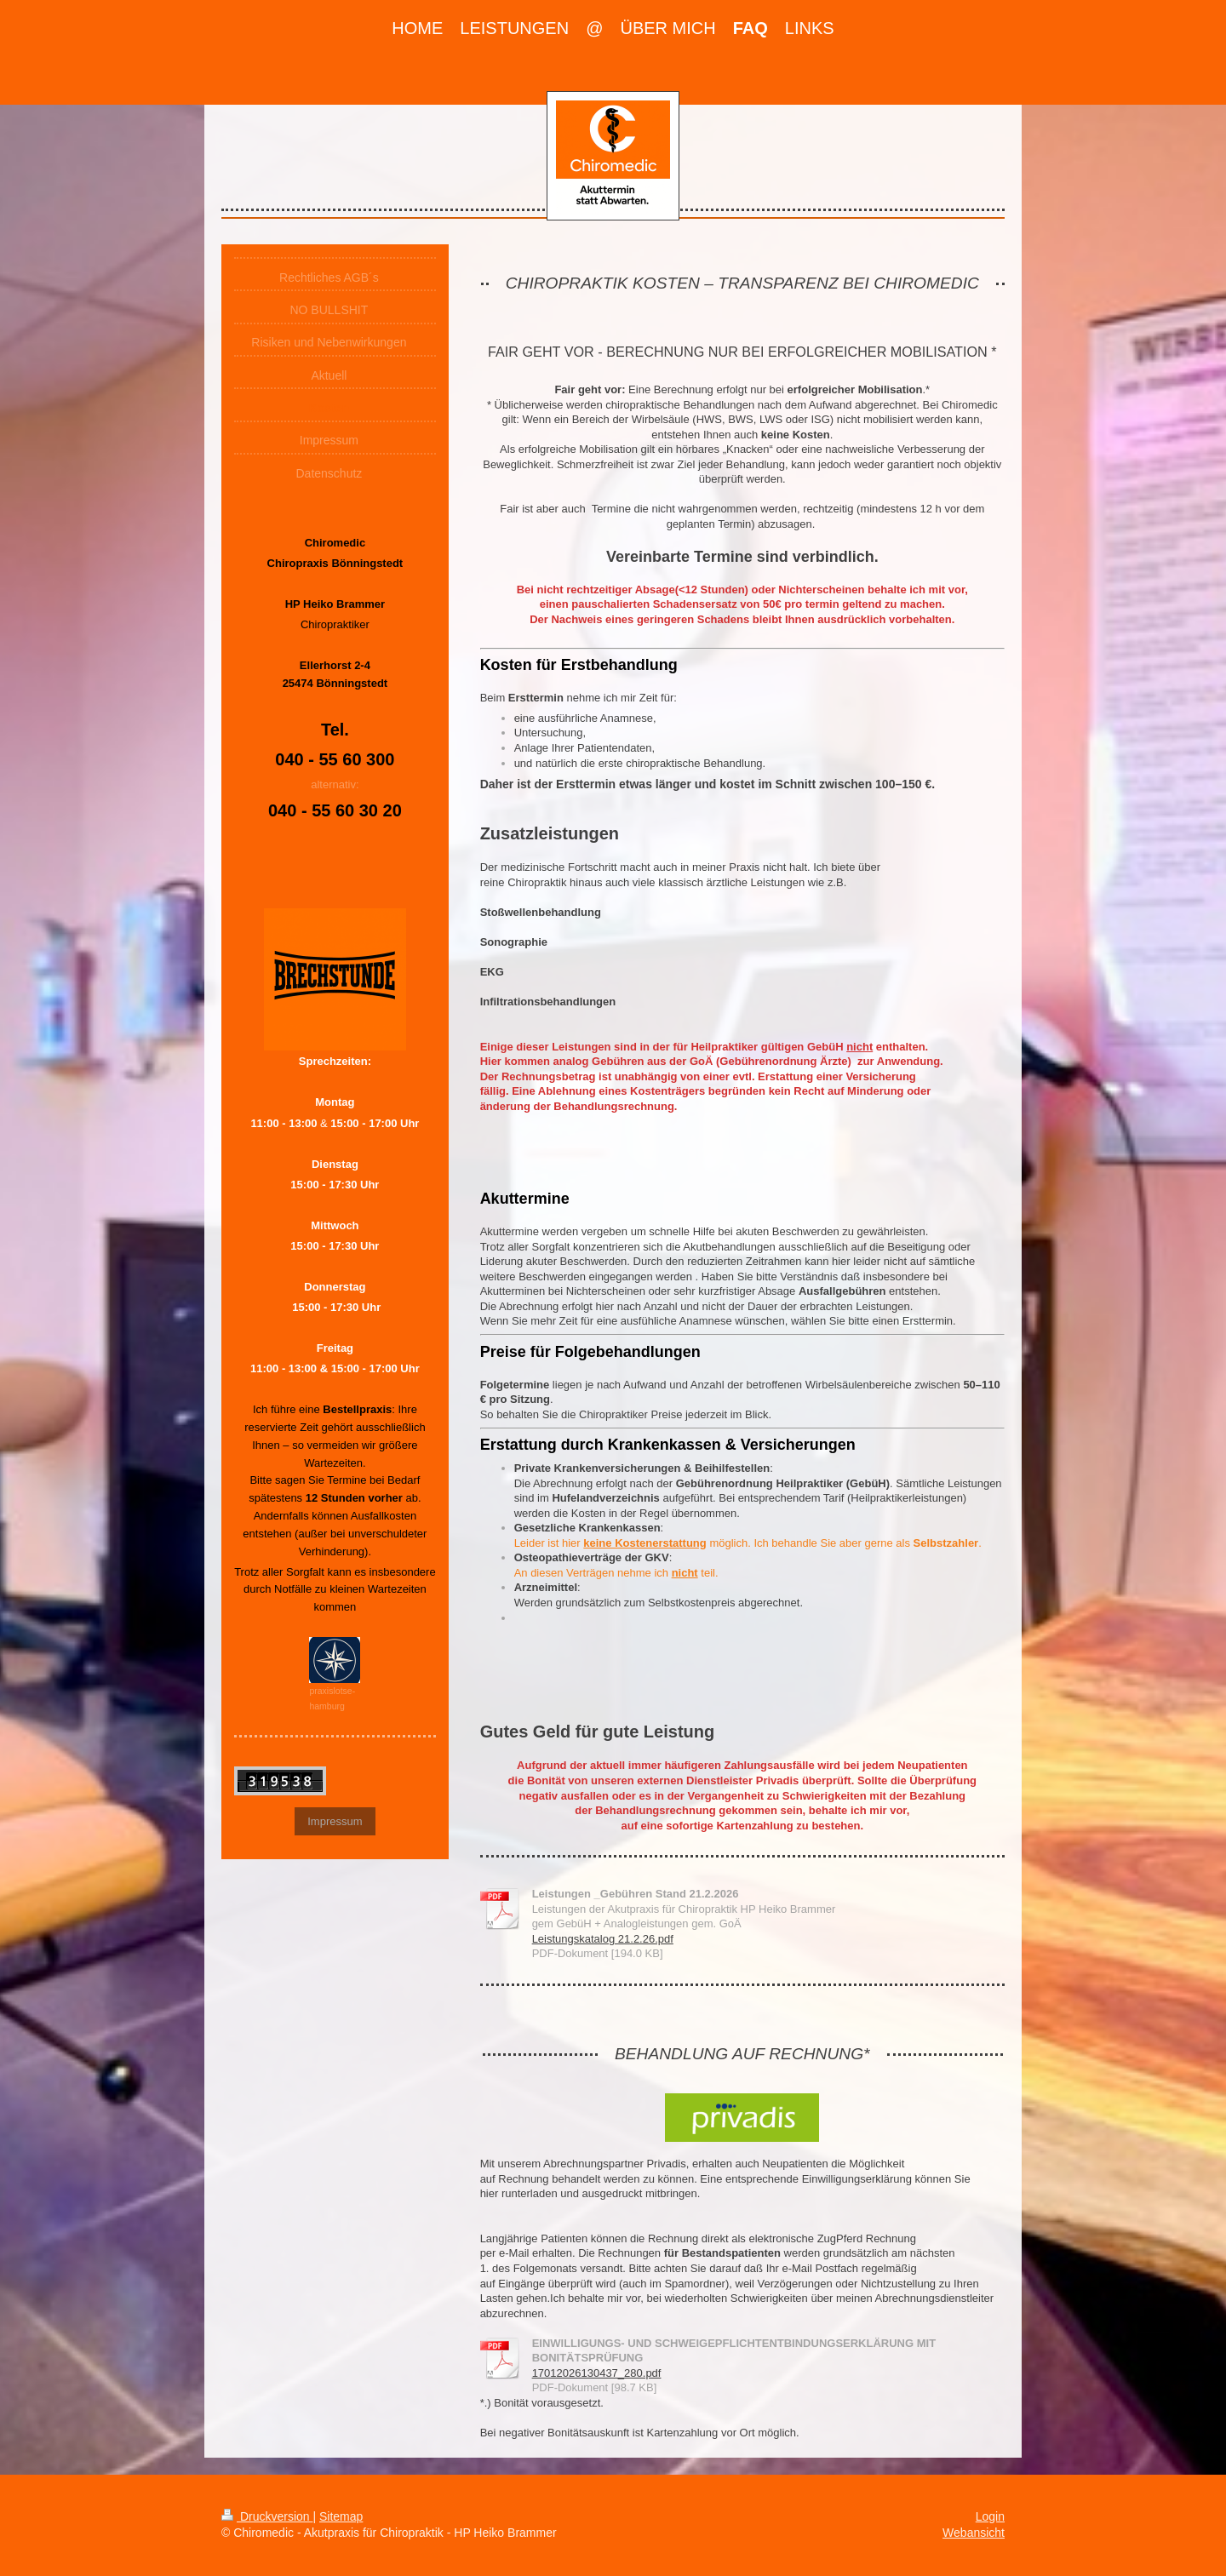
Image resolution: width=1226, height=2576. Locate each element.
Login (990, 2516)
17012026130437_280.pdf (597, 2373)
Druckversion (266, 2516)
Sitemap (341, 2516)
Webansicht (973, 2532)
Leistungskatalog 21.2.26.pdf (602, 1938)
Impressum (334, 1821)
